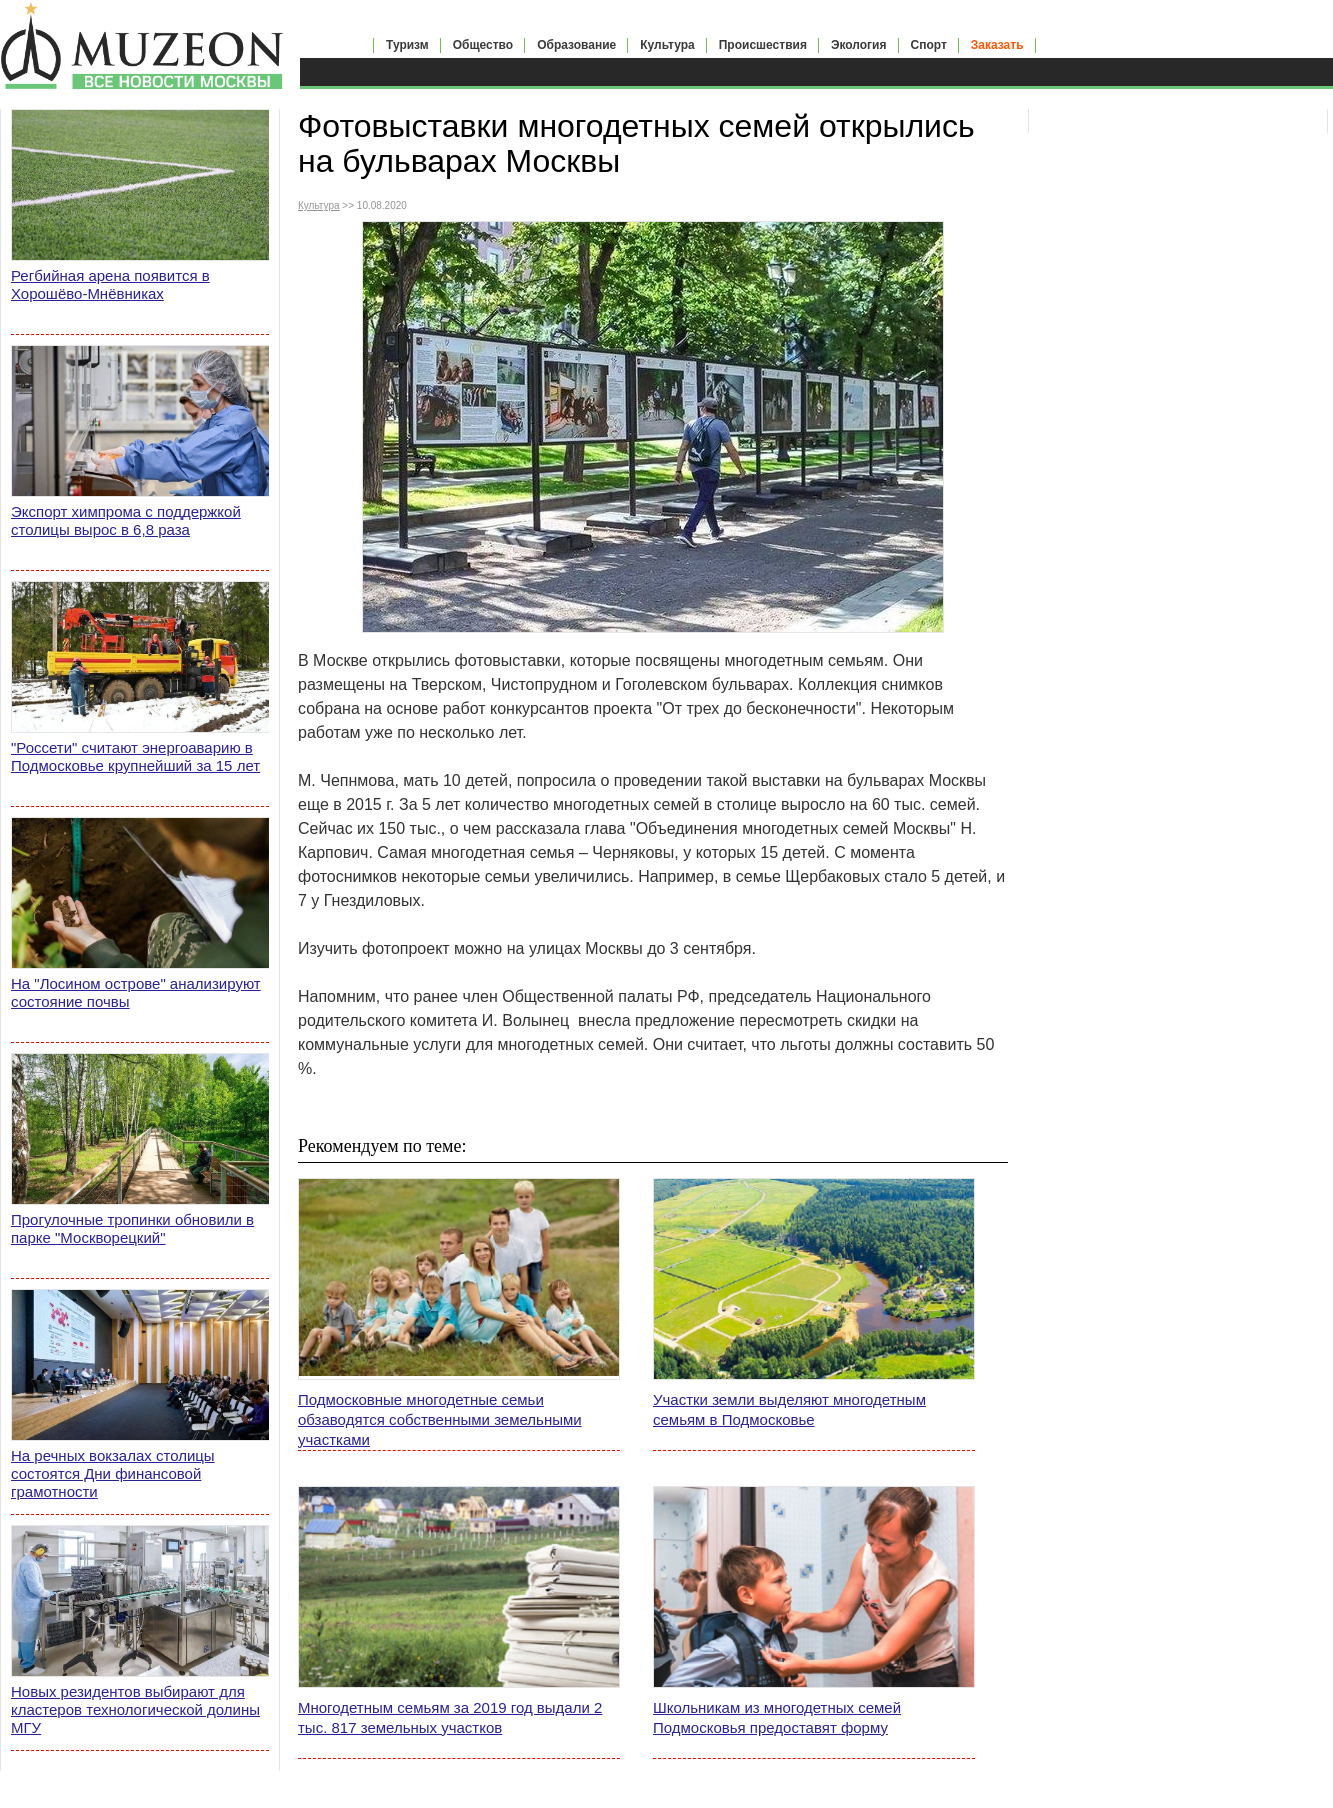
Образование (576, 45)
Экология (859, 45)
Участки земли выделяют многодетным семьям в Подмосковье (789, 1409)
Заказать (997, 45)
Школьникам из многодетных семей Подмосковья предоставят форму (777, 1717)
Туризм (407, 45)
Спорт (929, 45)
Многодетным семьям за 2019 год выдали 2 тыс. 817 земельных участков (450, 1717)
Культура (667, 45)
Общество (483, 45)
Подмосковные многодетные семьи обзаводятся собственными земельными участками (440, 1419)
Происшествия (763, 45)
